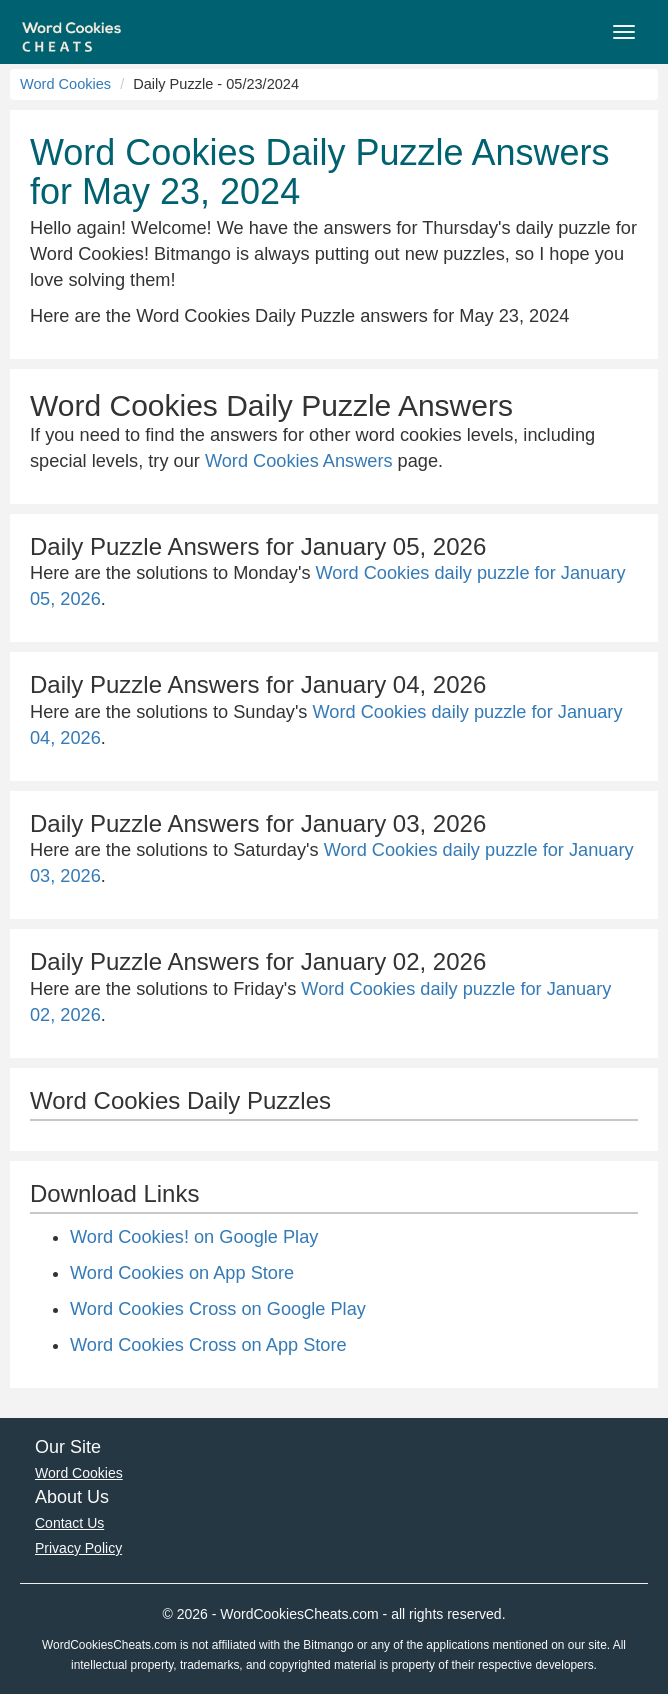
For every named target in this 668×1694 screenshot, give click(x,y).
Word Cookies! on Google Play (194, 1237)
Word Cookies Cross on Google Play (218, 1309)
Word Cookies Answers (299, 461)
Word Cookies (65, 84)
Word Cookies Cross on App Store (208, 1345)
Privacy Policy (78, 1548)
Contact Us (69, 1523)
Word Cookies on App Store (182, 1273)
